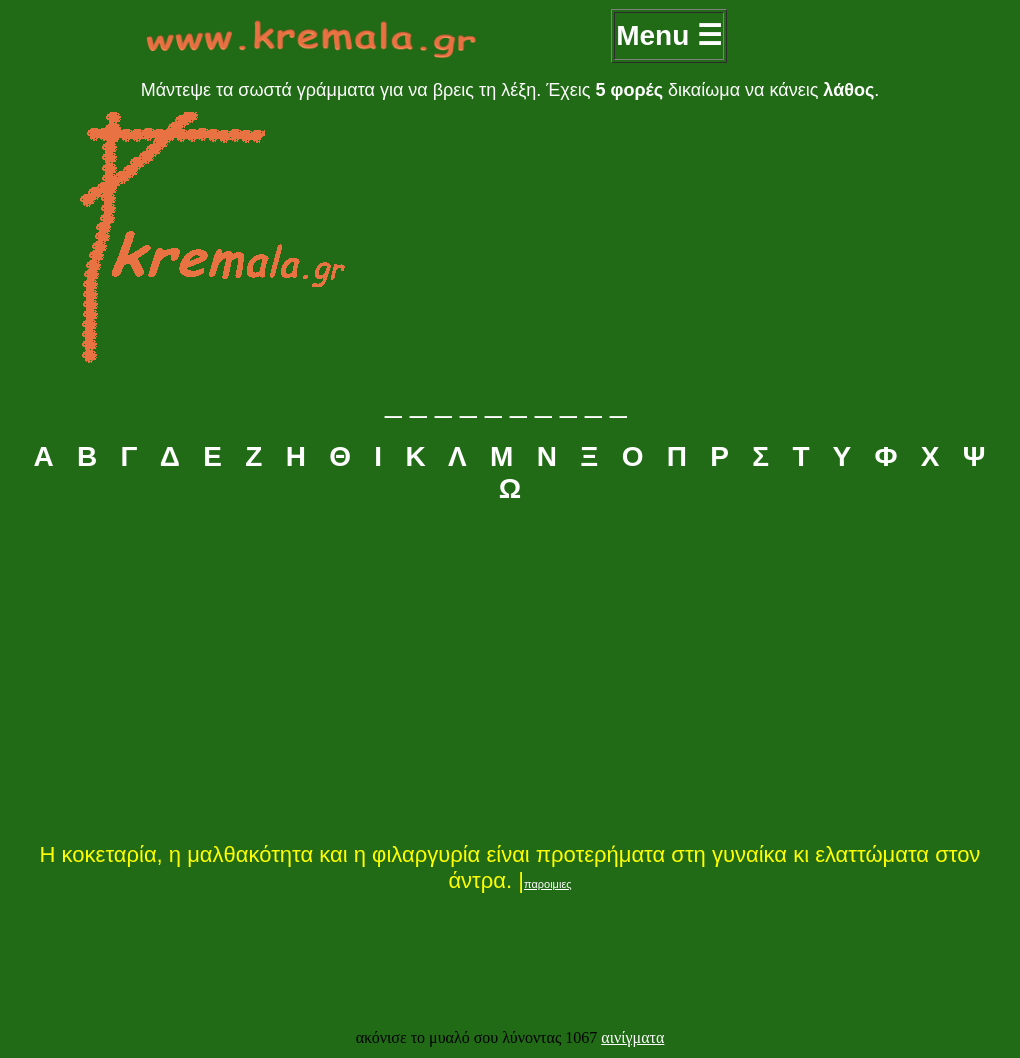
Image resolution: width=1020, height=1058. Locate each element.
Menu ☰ (669, 35)
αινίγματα (632, 1037)
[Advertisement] (510, 671)
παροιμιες (548, 884)
